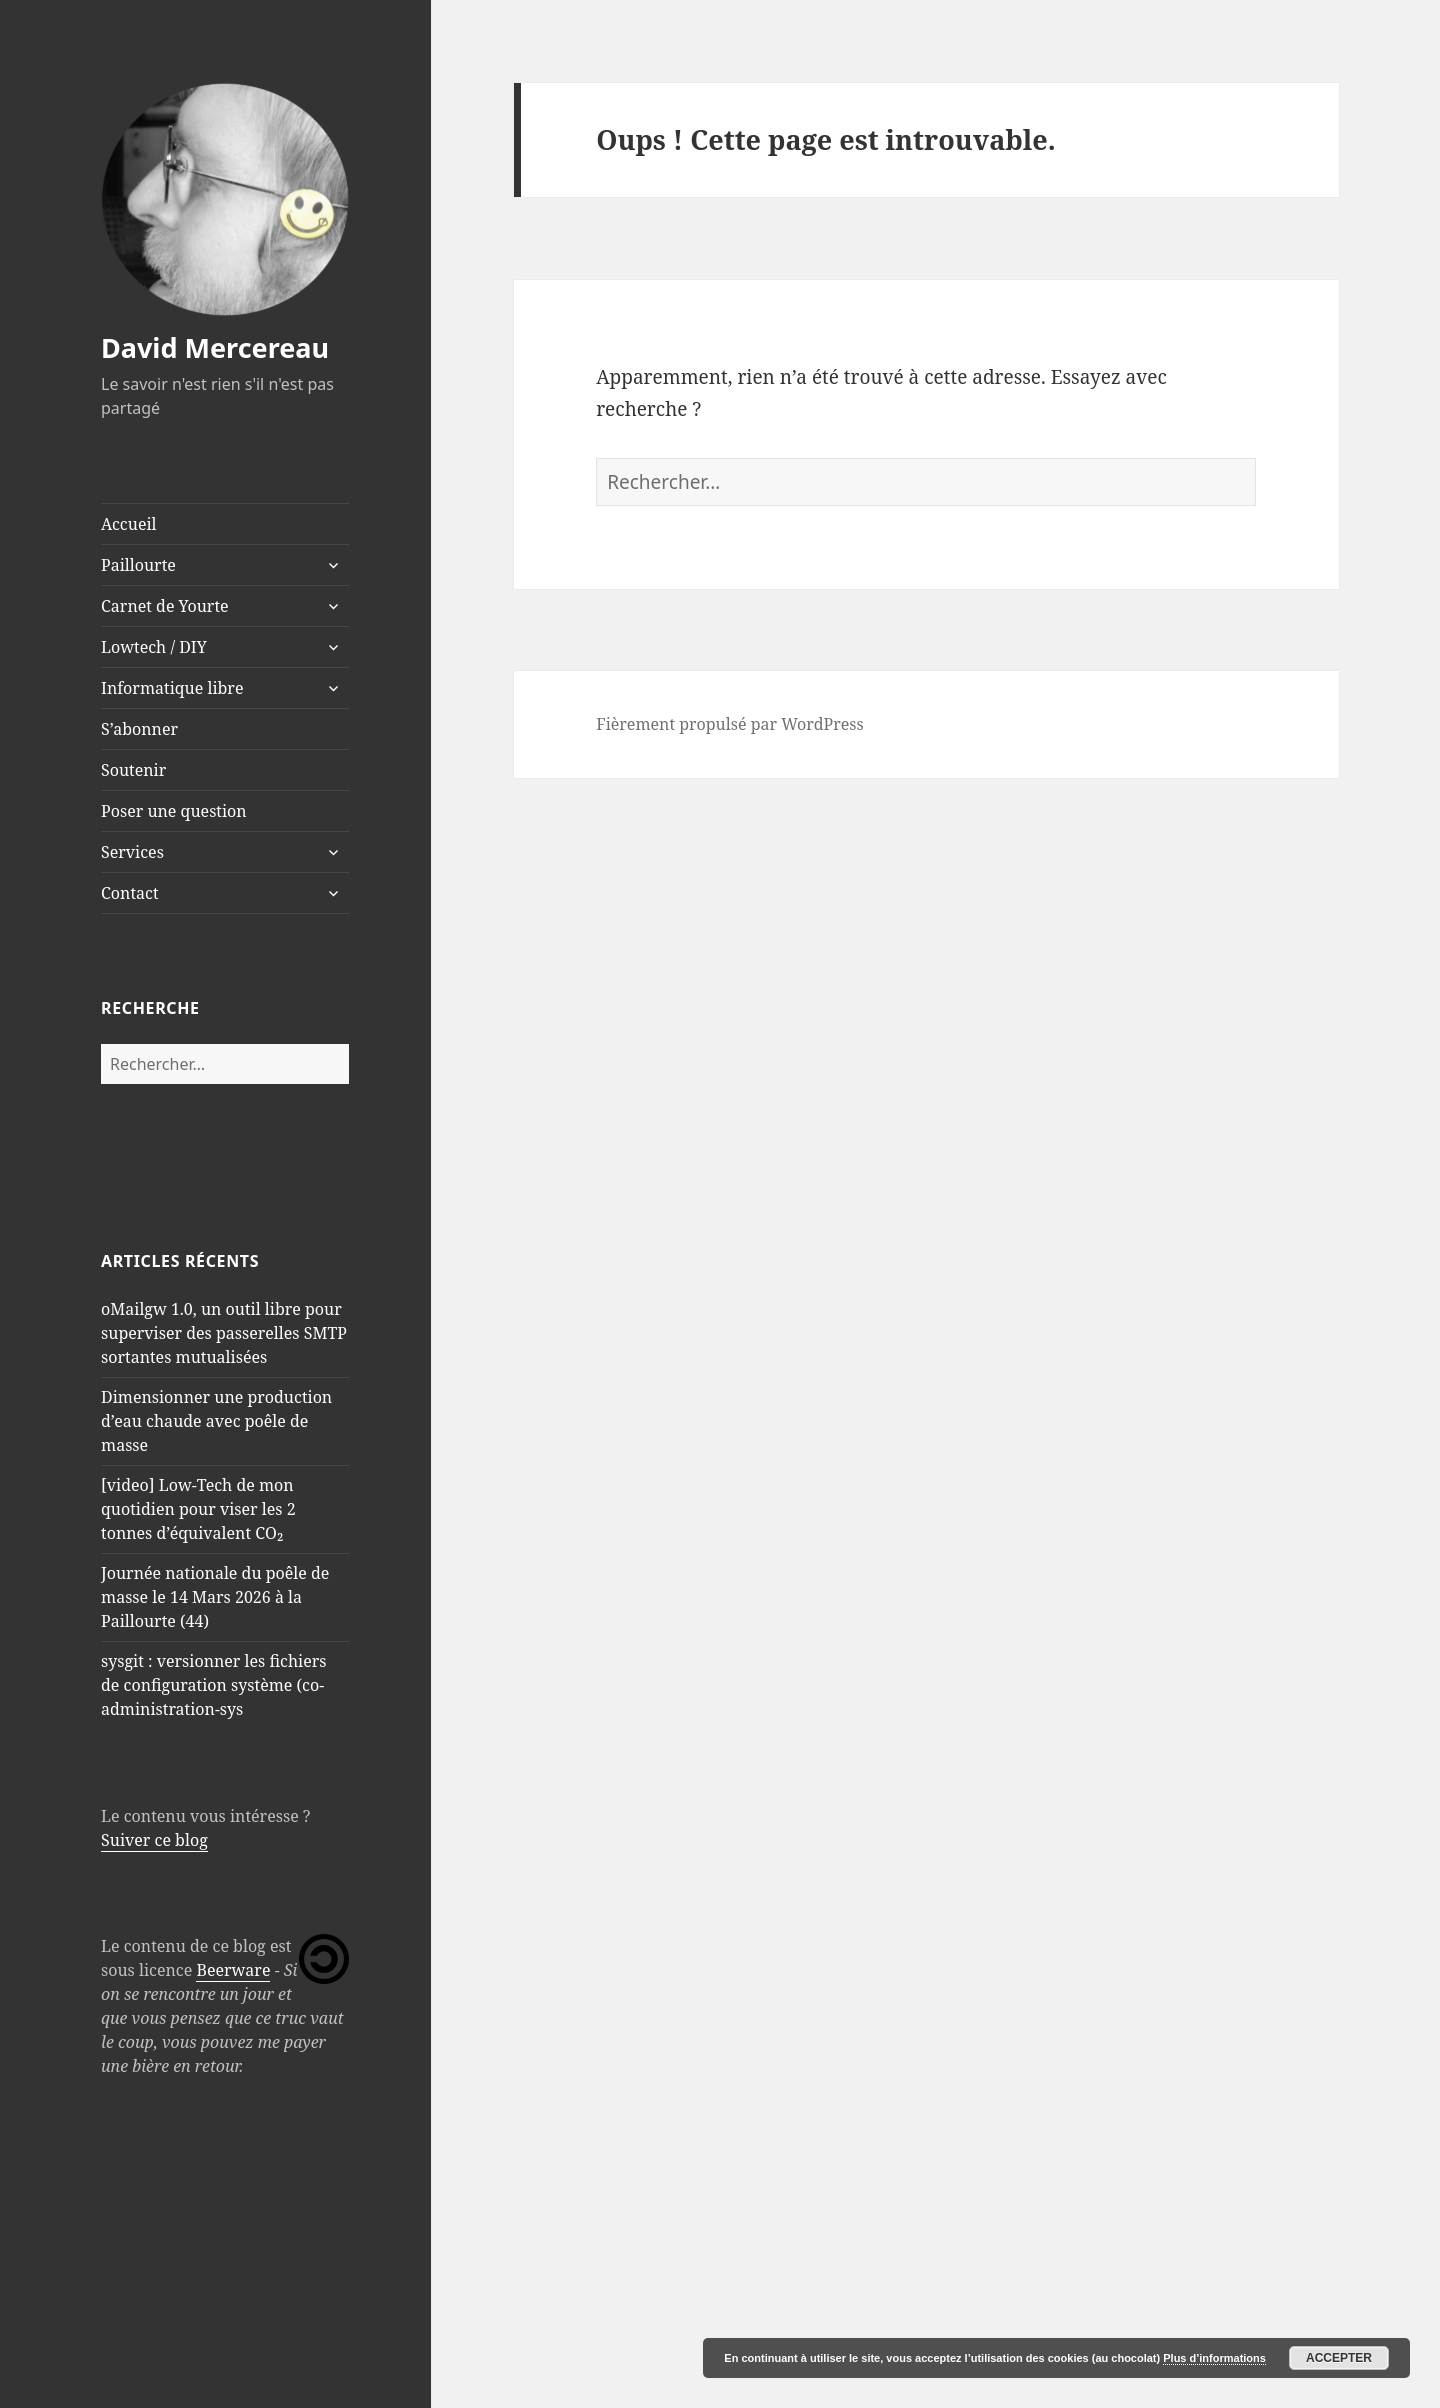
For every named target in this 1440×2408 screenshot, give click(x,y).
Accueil (129, 524)
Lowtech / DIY (154, 647)
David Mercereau (215, 347)
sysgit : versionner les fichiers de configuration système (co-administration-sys (214, 1685)
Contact (130, 893)
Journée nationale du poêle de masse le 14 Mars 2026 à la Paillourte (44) (215, 1597)
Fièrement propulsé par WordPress (730, 724)
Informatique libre (172, 688)
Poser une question (174, 811)
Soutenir (133, 770)
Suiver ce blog (154, 1840)
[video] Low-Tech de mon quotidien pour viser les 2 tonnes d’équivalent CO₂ (198, 1509)
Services (132, 852)
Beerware (233, 1970)
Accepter (1339, 2358)
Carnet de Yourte (165, 606)
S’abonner (139, 729)
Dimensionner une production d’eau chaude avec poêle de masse (216, 1421)
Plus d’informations (1214, 2358)
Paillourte (138, 565)
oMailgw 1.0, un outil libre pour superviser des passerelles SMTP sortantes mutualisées (224, 1333)
